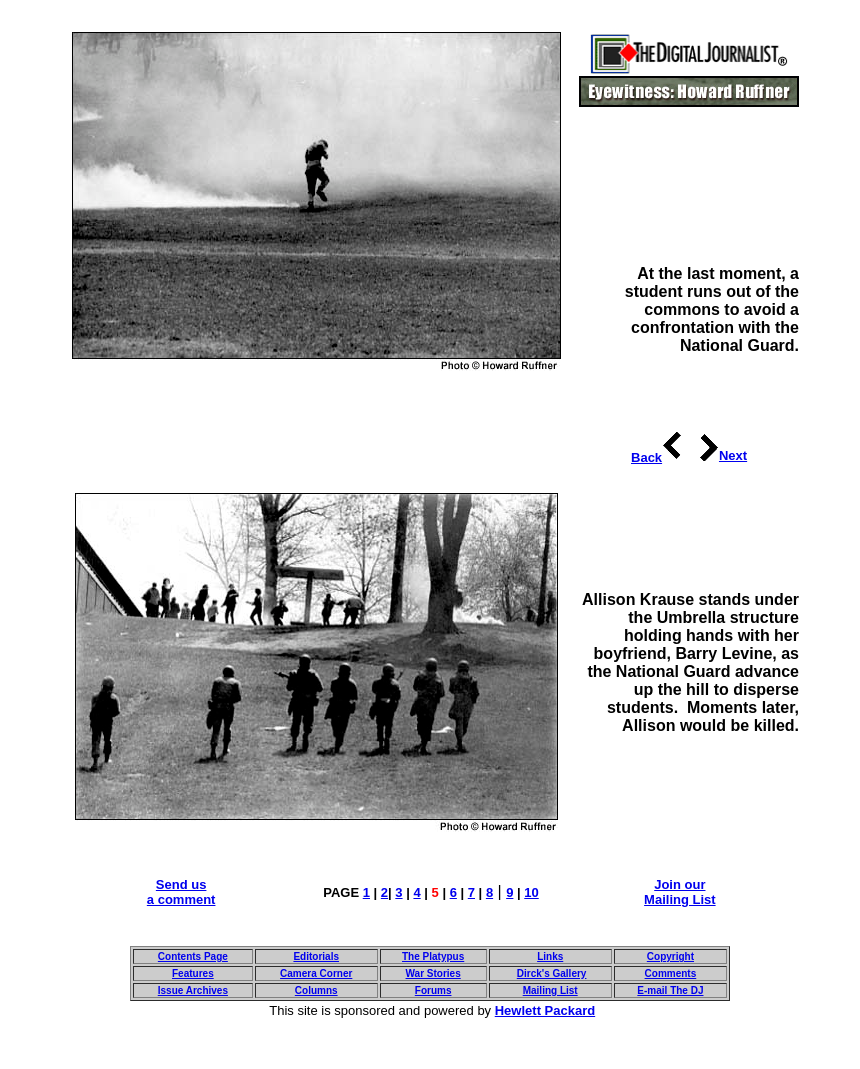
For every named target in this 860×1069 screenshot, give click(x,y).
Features (193, 973)
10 (531, 892)
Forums (433, 990)
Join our (679, 884)
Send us (181, 884)
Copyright (670, 956)
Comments (671, 973)
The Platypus (433, 956)
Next (733, 455)
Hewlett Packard (545, 1010)
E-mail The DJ (670, 990)
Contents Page (193, 956)
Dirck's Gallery (552, 973)
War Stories (433, 973)
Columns (316, 990)
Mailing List (680, 899)
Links (550, 956)
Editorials (316, 956)
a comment (181, 899)
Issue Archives (193, 990)
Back (646, 457)
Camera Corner (316, 973)
